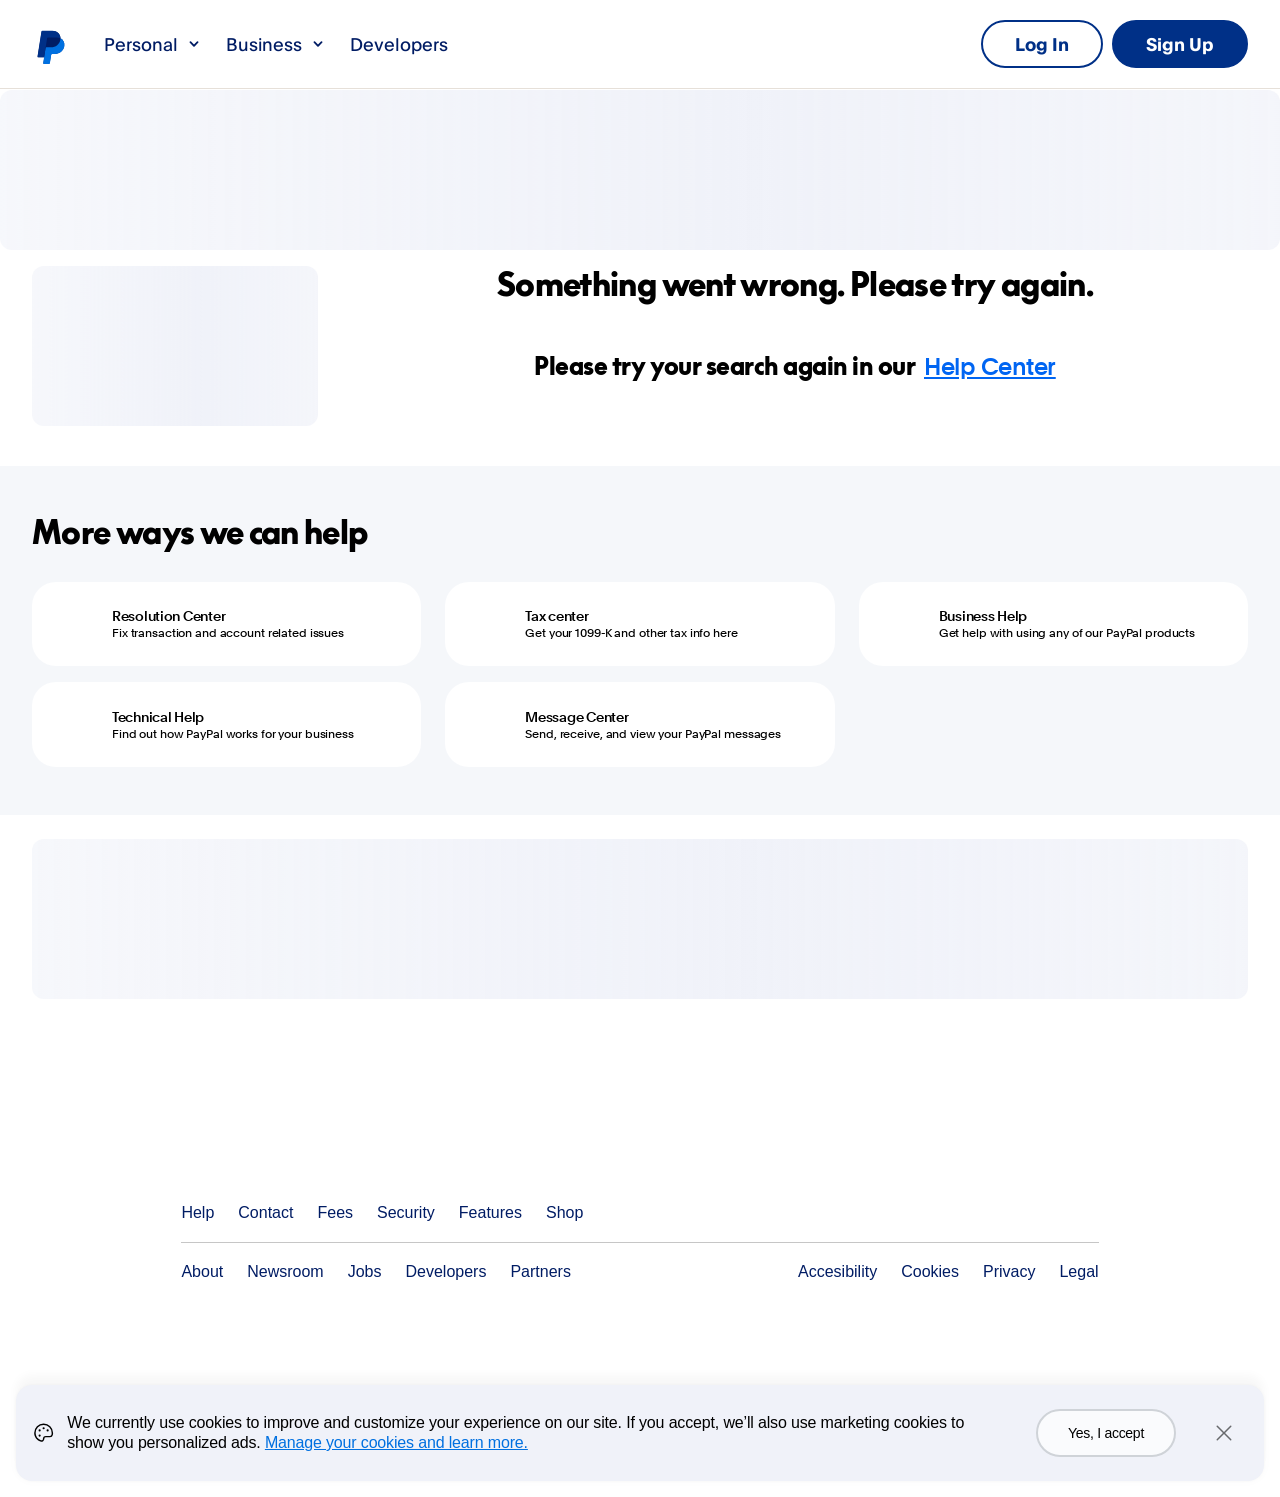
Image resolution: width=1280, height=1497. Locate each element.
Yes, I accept (1106, 1446)
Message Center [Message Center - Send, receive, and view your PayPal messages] (576, 717)
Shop (564, 1212)
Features (490, 1212)
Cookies (930, 1271)
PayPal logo (50, 46)
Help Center (990, 366)
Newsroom (285, 1271)
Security (406, 1212)
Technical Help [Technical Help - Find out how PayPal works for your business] (158, 717)
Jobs (365, 1271)
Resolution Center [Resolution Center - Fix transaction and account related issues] (168, 616)
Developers (399, 44)
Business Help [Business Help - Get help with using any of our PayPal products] (983, 616)
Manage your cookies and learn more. (396, 1455)
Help (197, 1212)
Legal (1078, 1271)
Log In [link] (1042, 44)
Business (276, 44)
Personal (153, 44)
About (202, 1271)
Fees (335, 1212)
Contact (265, 1212)
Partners (540, 1271)
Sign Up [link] (1180, 44)
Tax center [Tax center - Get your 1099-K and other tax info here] (556, 616)
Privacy (1009, 1271)
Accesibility (837, 1271)
